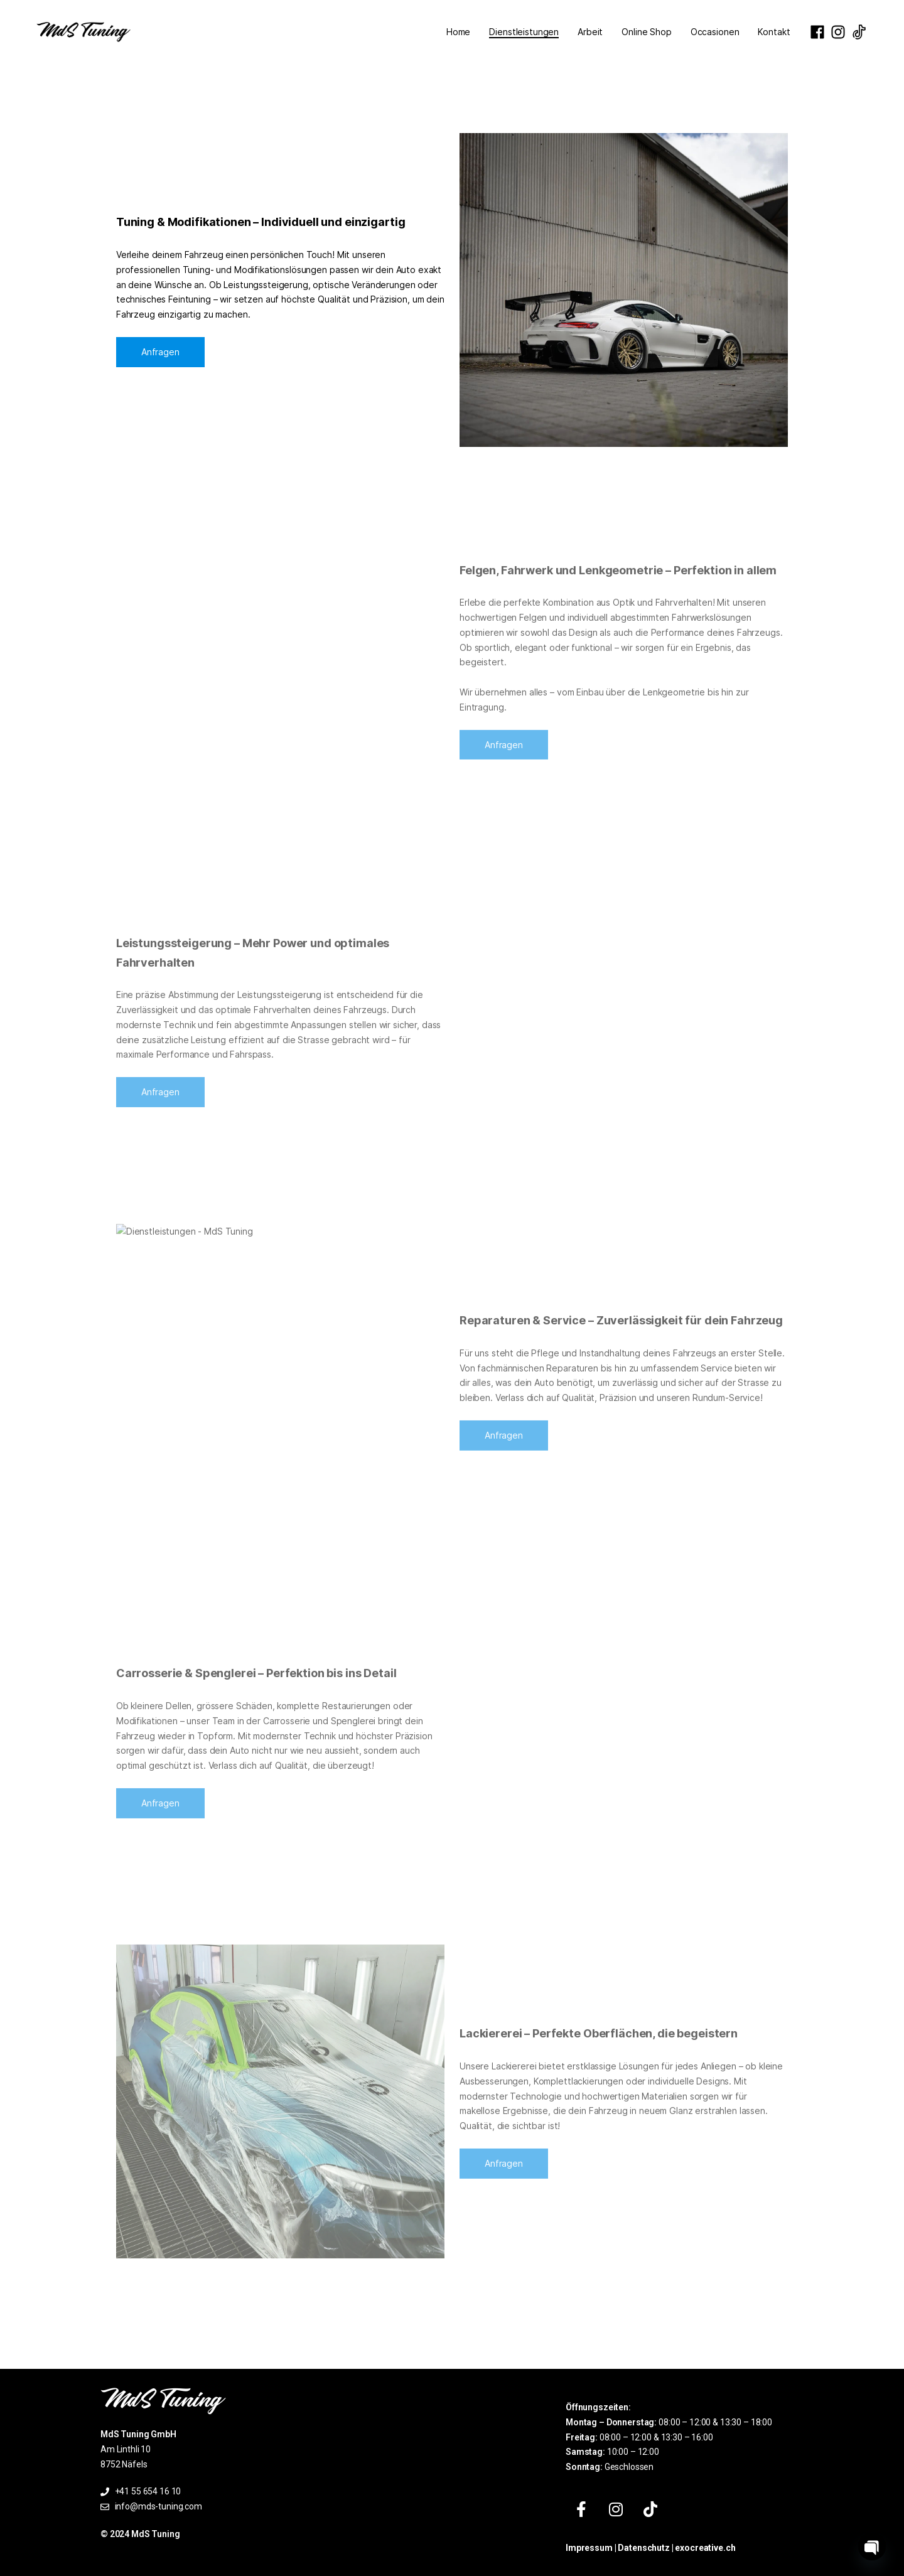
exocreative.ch (705, 2548)
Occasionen (715, 31)
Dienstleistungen (524, 31)
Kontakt (774, 31)
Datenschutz (643, 2548)
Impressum (589, 2548)
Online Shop (646, 31)
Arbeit (590, 31)
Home (458, 31)
